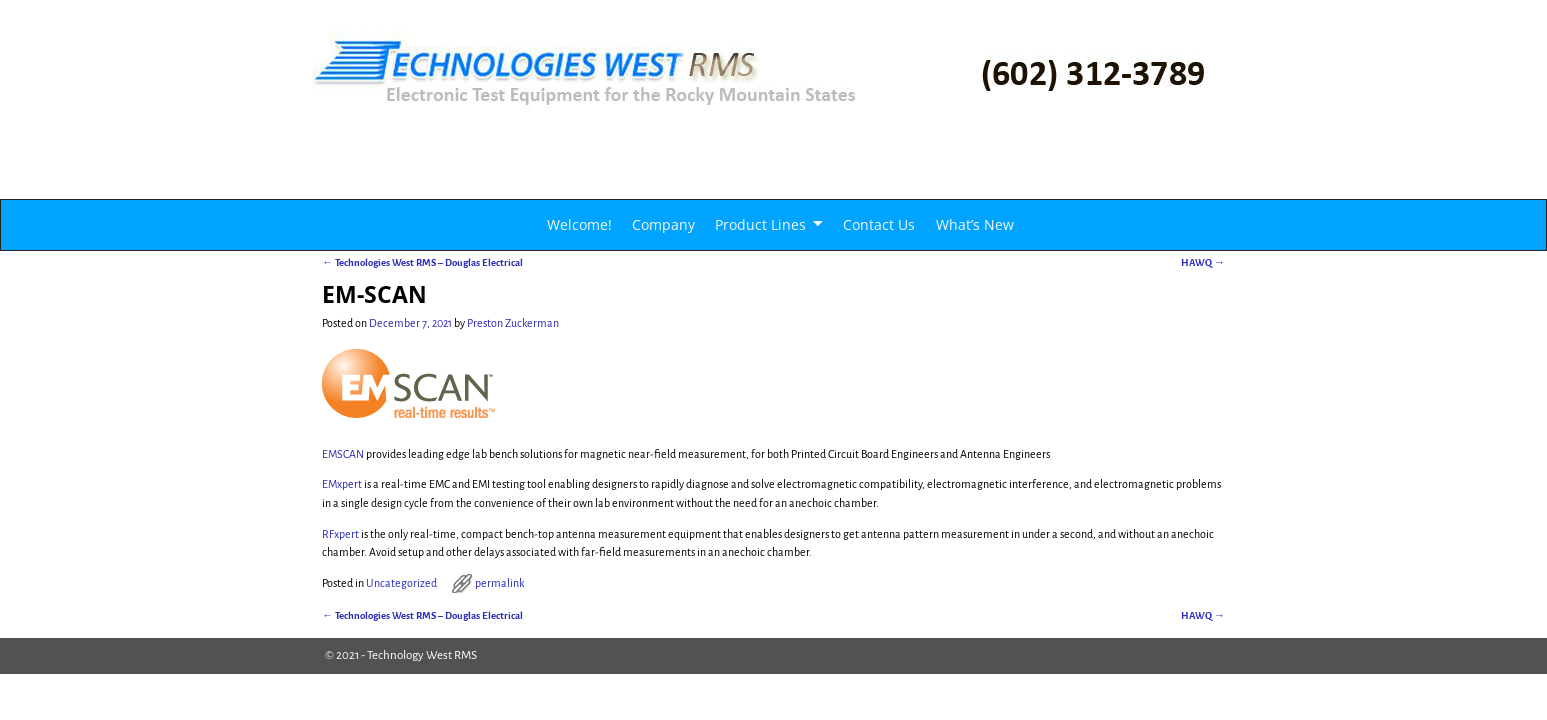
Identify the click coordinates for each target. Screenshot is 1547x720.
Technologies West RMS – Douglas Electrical (422, 262)
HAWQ (1203, 262)
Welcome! (579, 225)
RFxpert (340, 534)
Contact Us (879, 225)
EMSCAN (343, 454)
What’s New (975, 225)
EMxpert (342, 484)
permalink (499, 583)
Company (663, 225)
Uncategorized (401, 583)
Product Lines (760, 225)
